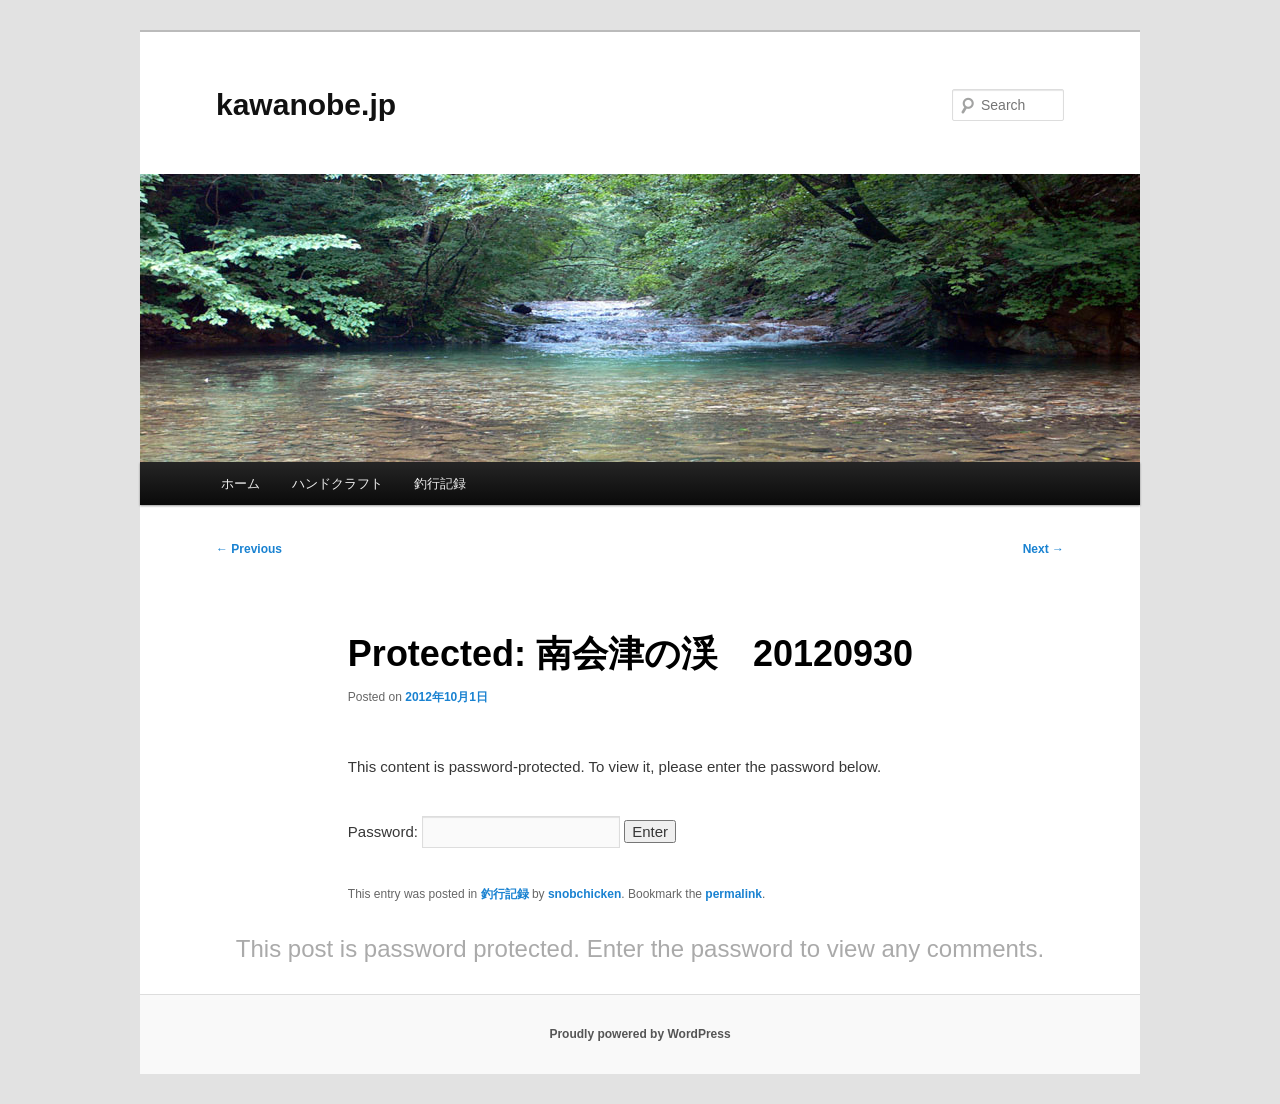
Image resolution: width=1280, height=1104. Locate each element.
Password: (484, 831)
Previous (249, 549)
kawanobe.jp (306, 104)
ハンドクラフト (337, 483)
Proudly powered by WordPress (639, 1034)
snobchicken (584, 894)
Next (1043, 549)
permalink (733, 894)
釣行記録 (440, 483)
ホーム (240, 483)
